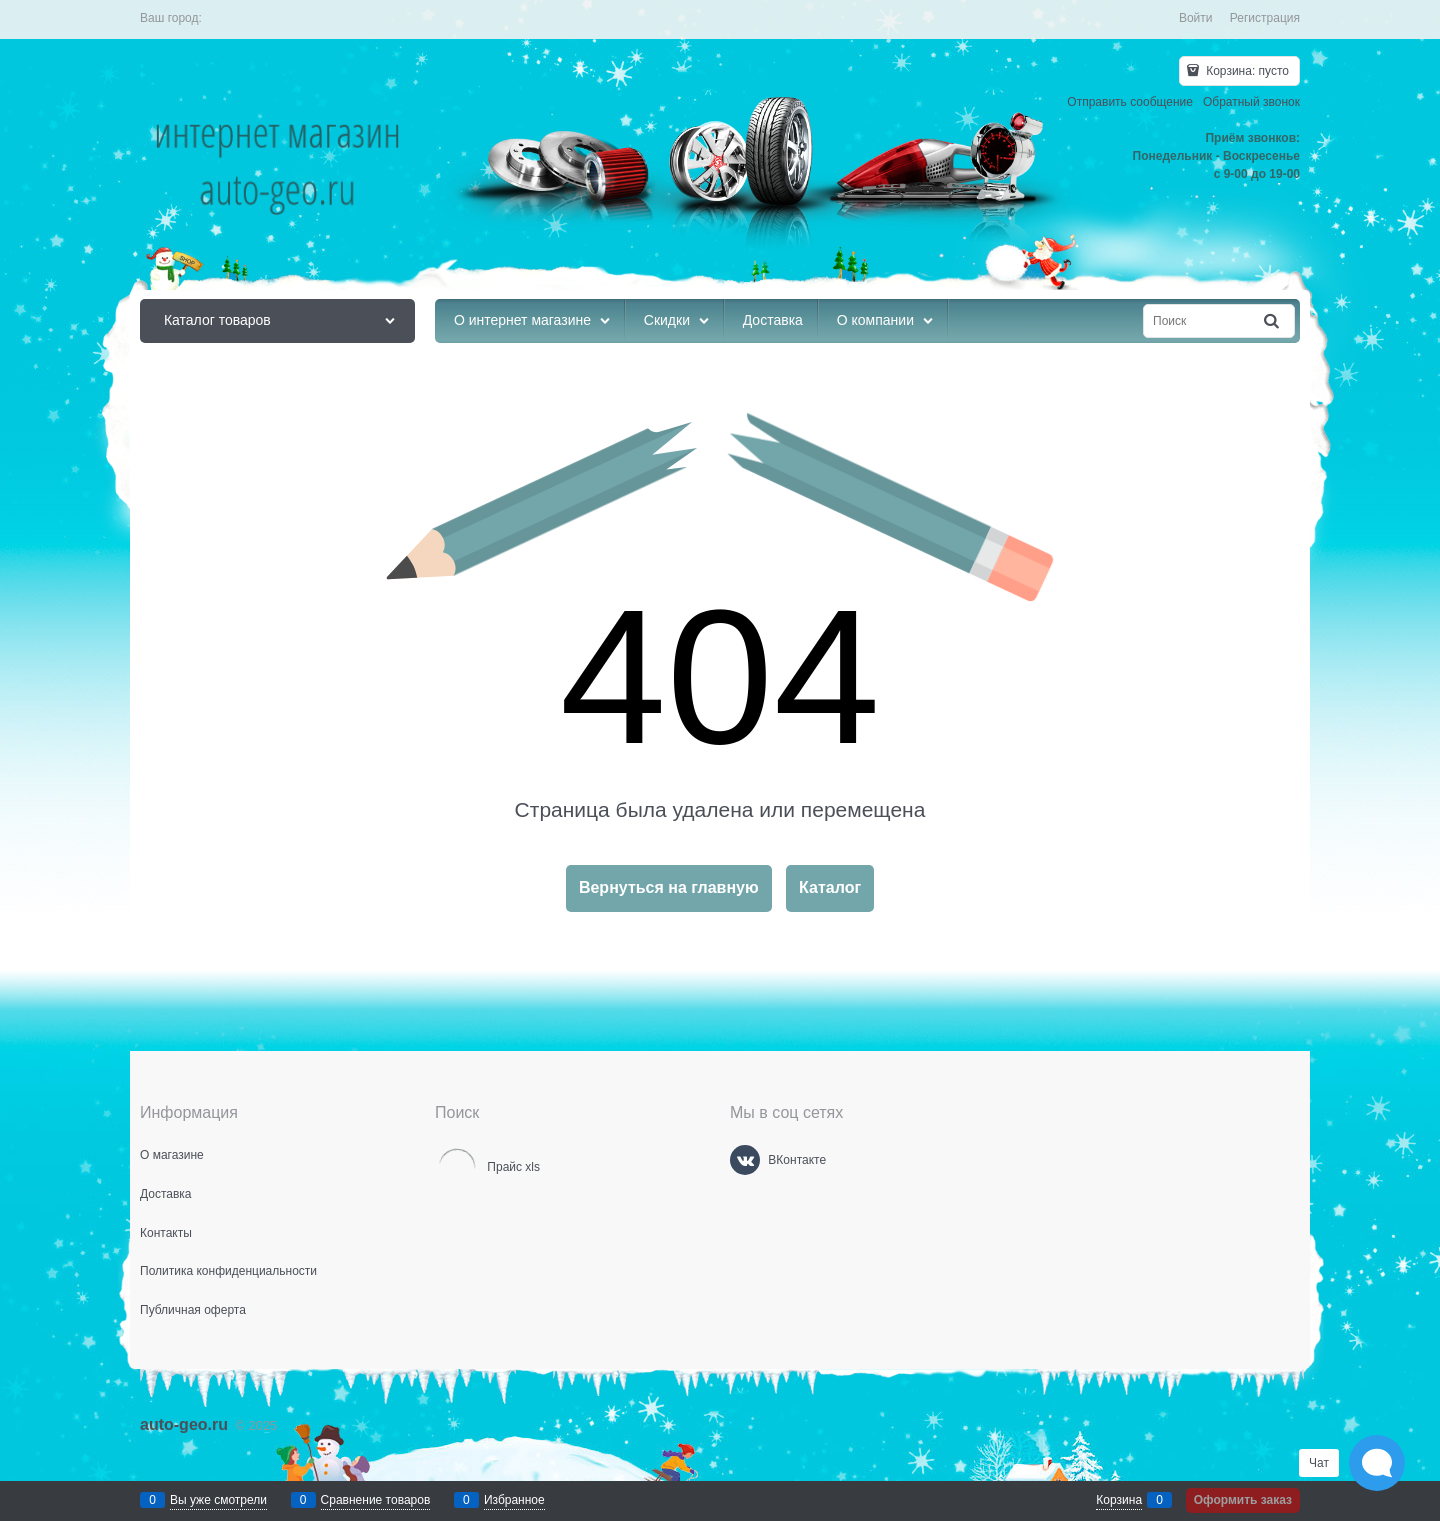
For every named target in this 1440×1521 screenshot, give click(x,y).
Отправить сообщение (1130, 102)
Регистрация (1265, 18)
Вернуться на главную (669, 887)
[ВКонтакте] (745, 1160)
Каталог (830, 887)
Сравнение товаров (376, 1500)
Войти (1196, 18)
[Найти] (1273, 321)
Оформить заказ (1243, 1500)
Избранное (514, 1500)
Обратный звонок (1251, 102)
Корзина (1119, 1500)
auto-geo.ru (184, 1424)
